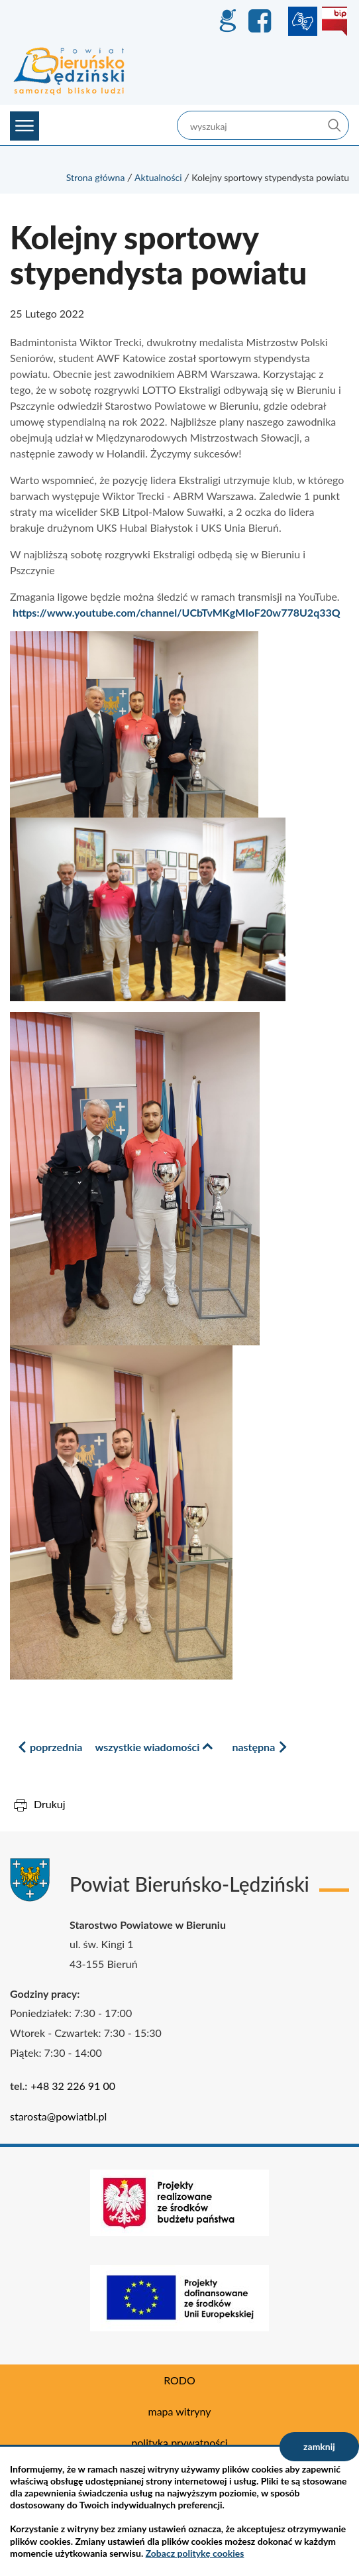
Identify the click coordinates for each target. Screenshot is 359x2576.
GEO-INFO (227, 21)
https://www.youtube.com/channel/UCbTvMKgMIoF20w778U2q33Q (176, 612)
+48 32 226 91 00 (72, 2085)
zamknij (319, 2446)
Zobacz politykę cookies (195, 2553)
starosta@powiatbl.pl (58, 2116)
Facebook (261, 21)
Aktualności (158, 177)
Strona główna (95, 177)
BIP (334, 21)
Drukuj (50, 1804)
